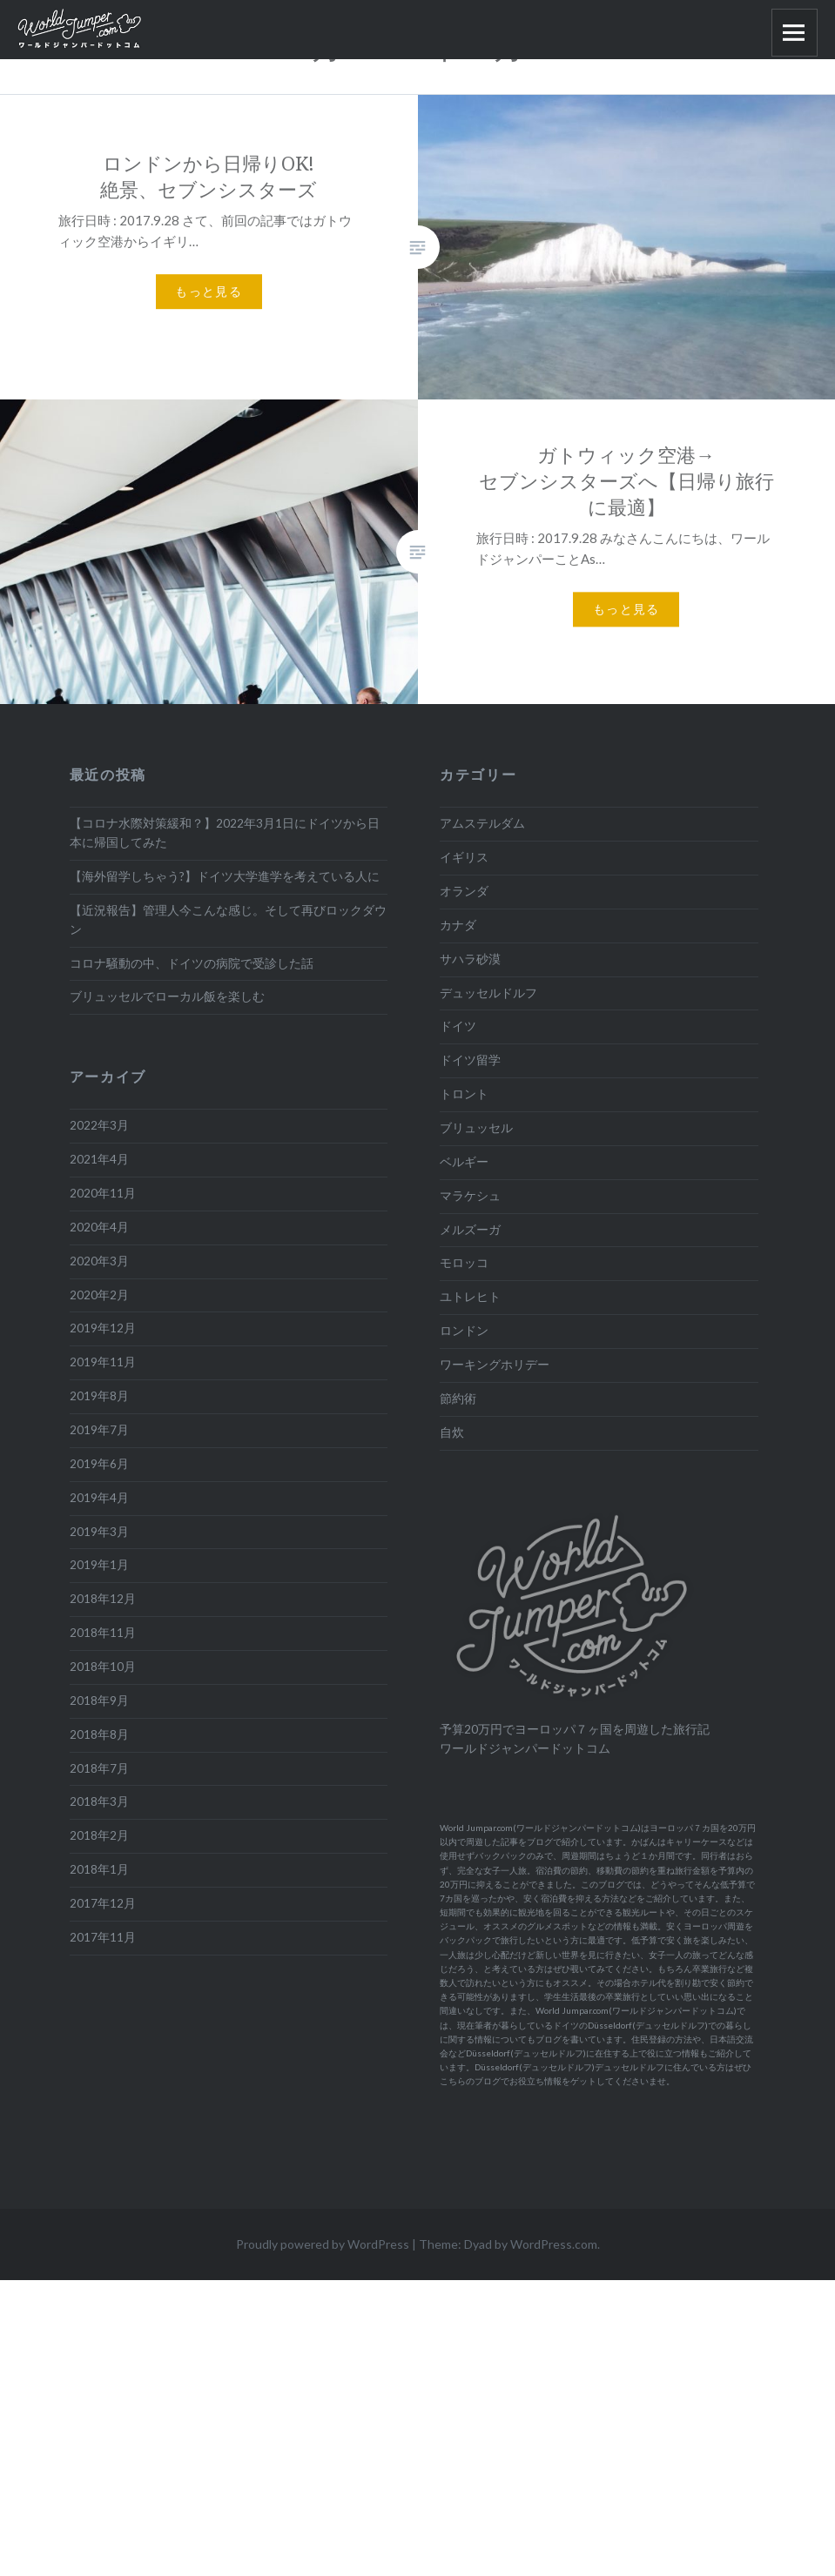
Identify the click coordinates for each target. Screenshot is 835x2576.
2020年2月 (99, 1295)
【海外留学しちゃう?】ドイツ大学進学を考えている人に (225, 876)
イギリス (464, 857)
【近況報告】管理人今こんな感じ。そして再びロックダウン (228, 919)
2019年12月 (103, 1328)
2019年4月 (99, 1498)
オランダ (464, 891)
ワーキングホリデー (494, 1365)
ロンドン (464, 1331)
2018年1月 (99, 1869)
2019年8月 (99, 1396)
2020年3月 (99, 1261)
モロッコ (464, 1263)
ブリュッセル (476, 1128)
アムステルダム (482, 823)
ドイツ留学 (470, 1060)
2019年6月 (99, 1464)
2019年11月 (103, 1362)
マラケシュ (470, 1196)
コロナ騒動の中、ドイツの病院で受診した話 (191, 963)
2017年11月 (103, 1937)
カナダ (458, 925)
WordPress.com (553, 2244)
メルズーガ (470, 1230)
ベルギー (464, 1162)
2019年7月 (99, 1430)
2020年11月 (103, 1193)
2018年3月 (99, 1801)
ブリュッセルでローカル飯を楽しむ (167, 996)
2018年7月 (99, 1768)
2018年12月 (103, 1599)
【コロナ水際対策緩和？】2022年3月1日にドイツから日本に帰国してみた (225, 832)
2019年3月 (99, 1532)
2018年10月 (103, 1667)
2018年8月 (99, 1734)
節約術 (458, 1398)
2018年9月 (99, 1700)
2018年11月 (103, 1633)
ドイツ (458, 1026)
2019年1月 (99, 1565)
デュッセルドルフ (488, 993)
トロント (464, 1094)
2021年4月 (99, 1159)
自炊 (452, 1432)
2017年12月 (103, 1903)
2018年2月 (99, 1835)
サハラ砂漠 (470, 959)
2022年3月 (99, 1125)
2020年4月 (99, 1227)
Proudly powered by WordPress (322, 2244)
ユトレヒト (470, 1297)
